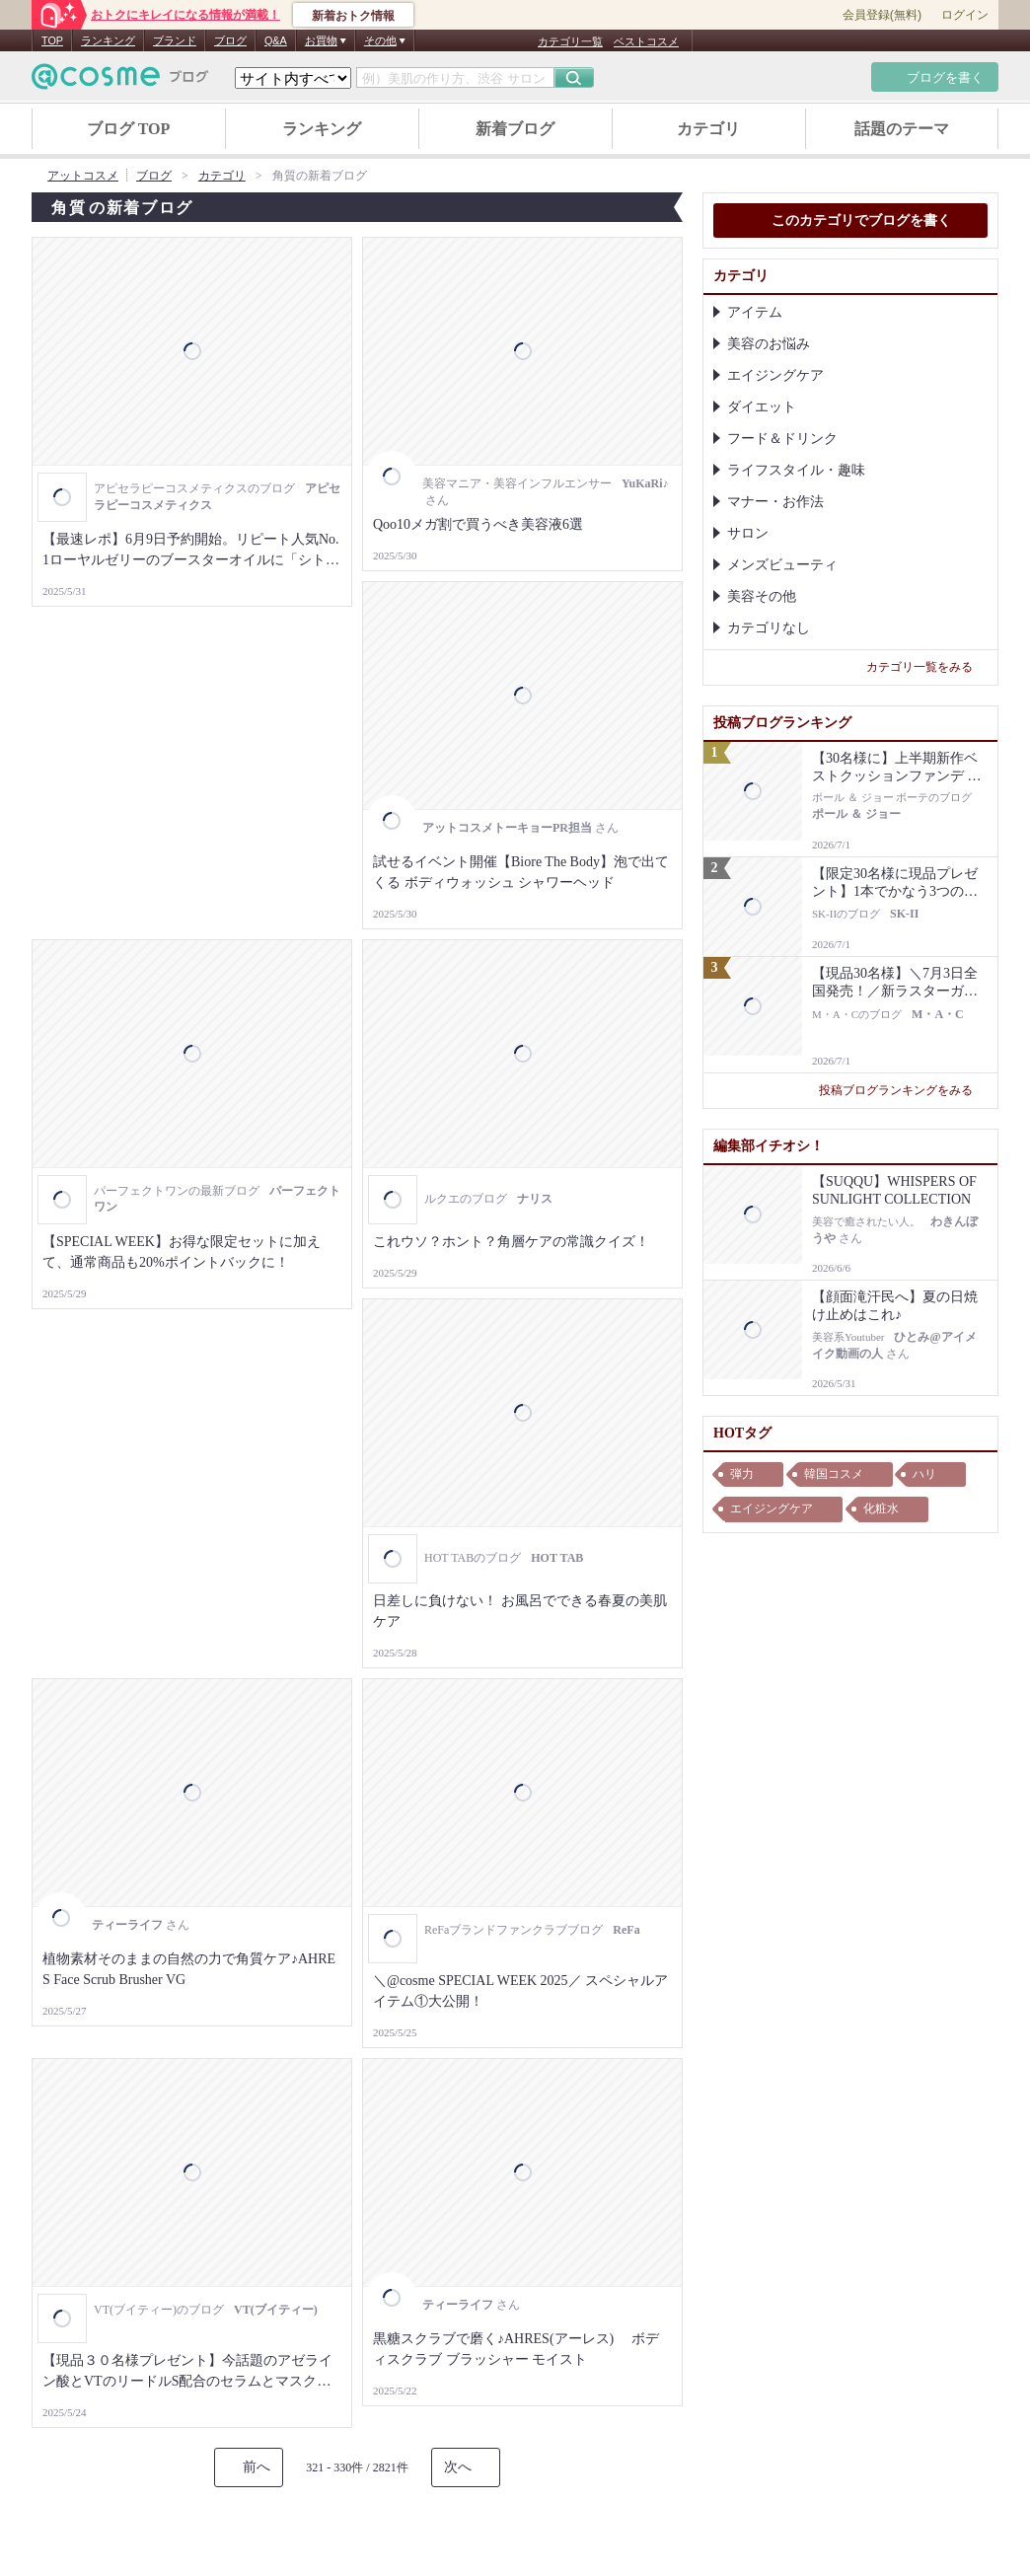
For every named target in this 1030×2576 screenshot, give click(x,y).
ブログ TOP (129, 128)
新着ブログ (515, 128)
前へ (256, 2467)
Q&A (275, 40)
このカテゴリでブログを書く (850, 222)
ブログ (230, 40)
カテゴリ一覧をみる (927, 667)
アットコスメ (82, 176)
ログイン (965, 15)
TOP (52, 40)
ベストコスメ (646, 41)
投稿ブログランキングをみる (903, 1090)
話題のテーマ (901, 128)
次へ (458, 2467)
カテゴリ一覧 (570, 41)
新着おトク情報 (353, 16)
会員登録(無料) (882, 15)
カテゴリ (708, 128)
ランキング (108, 40)
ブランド (174, 40)
